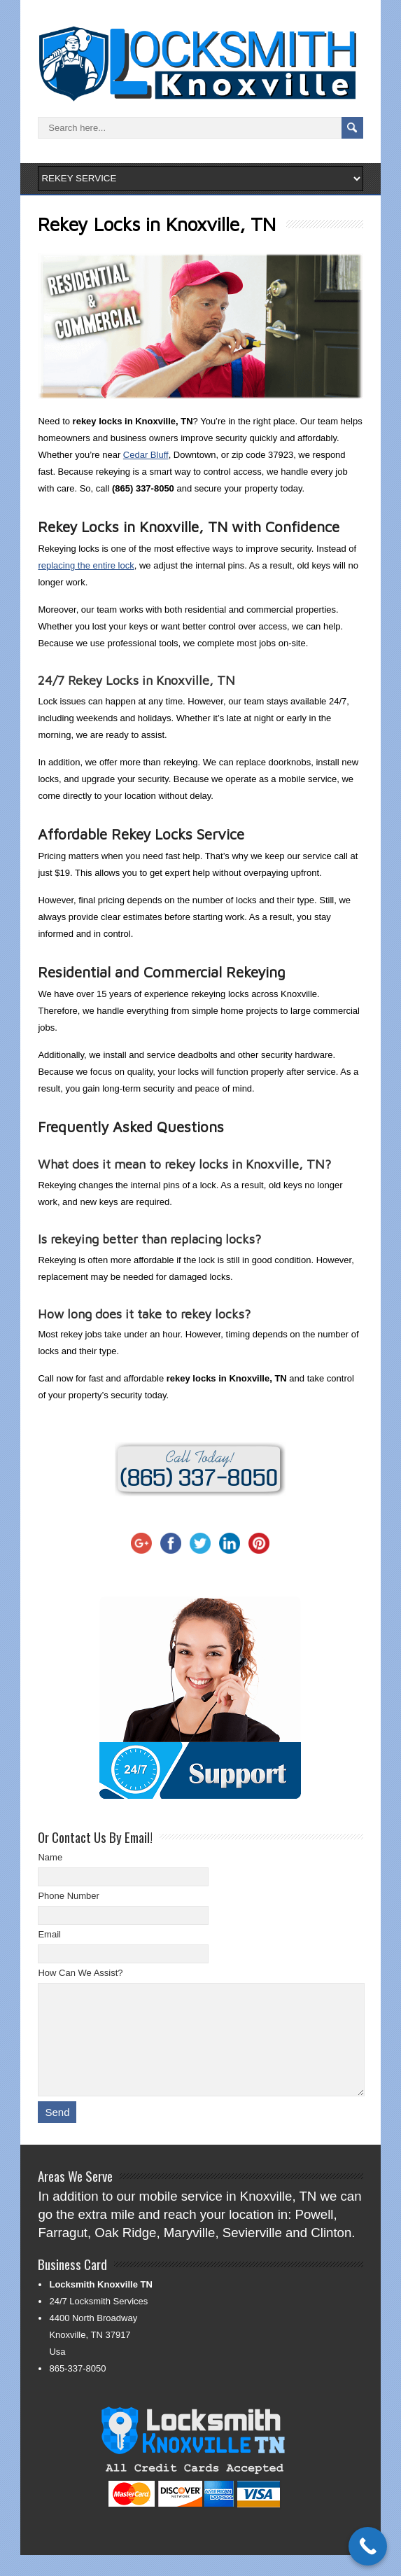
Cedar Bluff (146, 455)
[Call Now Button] (368, 2546)
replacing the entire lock (86, 565)
